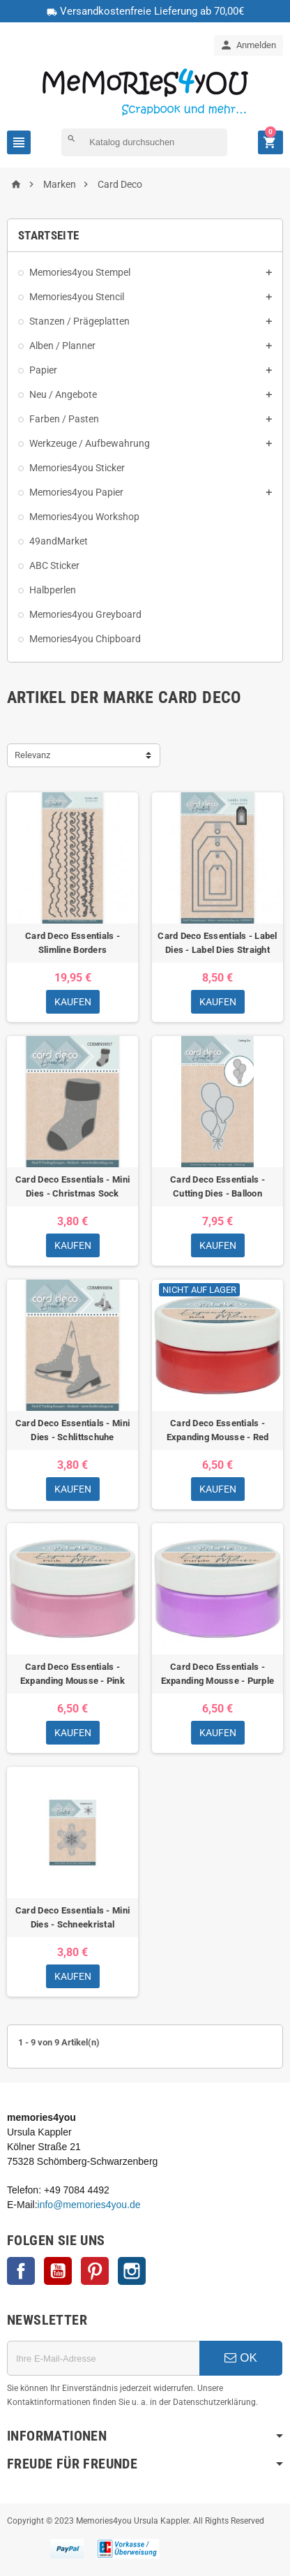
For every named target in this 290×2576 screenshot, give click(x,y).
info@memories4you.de (89, 2204)
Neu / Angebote (63, 394)
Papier (43, 370)
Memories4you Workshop (84, 516)
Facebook (21, 2271)
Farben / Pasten (64, 418)
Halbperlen (52, 589)
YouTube (58, 2271)
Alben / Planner (62, 345)
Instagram (132, 2271)
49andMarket (58, 541)
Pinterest (95, 2271)
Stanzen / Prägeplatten (79, 321)
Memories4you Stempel (79, 272)
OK (240, 2357)
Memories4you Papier (76, 492)
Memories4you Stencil (76, 296)
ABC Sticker (54, 565)
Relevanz (32, 755)
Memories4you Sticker (77, 467)
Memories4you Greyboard (85, 614)
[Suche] (144, 142)
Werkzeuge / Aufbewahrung (89, 443)
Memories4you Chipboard (85, 638)
